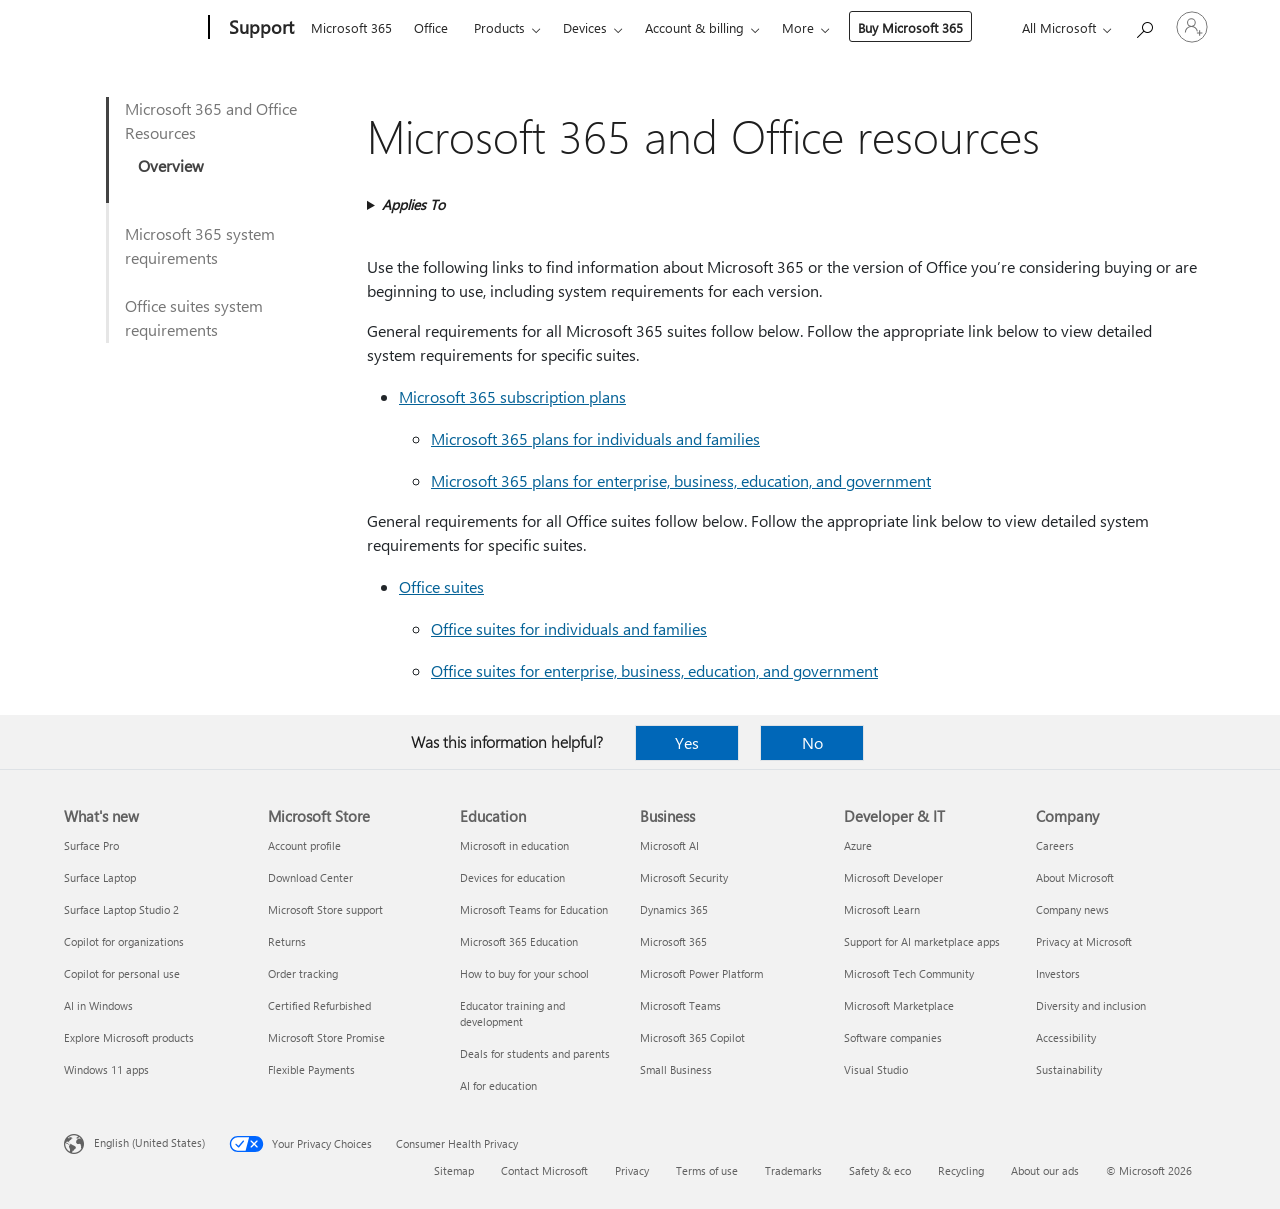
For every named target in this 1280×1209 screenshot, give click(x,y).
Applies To (413, 204)
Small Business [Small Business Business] (676, 1069)
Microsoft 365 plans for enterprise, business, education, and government (681, 480)
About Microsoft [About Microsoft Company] (1075, 877)
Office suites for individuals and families (569, 628)
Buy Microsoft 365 (910, 27)
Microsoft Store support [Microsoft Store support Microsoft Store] (325, 909)
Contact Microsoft (544, 1170)
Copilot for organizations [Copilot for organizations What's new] (124, 941)
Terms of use (707, 1170)
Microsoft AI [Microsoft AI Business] (669, 845)
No (812, 742)
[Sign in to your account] (1192, 27)
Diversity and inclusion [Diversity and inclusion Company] (1091, 1005)
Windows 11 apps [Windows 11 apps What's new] (106, 1069)
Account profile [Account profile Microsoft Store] (304, 845)
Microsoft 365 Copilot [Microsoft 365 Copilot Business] (692, 1037)
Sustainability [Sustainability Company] (1069, 1069)
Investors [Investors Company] (1058, 973)
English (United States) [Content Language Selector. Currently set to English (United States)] (149, 1142)
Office (431, 27)
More (798, 27)
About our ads (1045, 1170)
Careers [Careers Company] (1055, 845)
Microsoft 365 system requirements (200, 245)
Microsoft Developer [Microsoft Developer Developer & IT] (893, 877)
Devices (585, 27)
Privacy (632, 1170)
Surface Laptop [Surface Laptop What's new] (100, 877)
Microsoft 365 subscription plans (512, 396)
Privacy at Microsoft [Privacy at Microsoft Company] (1084, 941)
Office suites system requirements (194, 317)
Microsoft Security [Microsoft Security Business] (684, 877)
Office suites (441, 586)
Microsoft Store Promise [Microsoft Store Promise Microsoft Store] (326, 1037)
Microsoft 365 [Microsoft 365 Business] (673, 941)
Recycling (961, 1170)
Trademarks (793, 1170)
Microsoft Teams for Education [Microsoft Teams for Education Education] (534, 909)
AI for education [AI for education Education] (498, 1085)
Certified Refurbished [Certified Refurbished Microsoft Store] (319, 1005)
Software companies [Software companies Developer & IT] (893, 1037)
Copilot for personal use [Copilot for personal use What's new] (122, 973)
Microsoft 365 (351, 27)
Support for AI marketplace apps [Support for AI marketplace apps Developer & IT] (922, 941)
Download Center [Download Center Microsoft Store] (310, 877)
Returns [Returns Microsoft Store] (287, 941)
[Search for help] (1144, 25)
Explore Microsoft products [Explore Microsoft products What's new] (129, 1037)
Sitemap (454, 1170)
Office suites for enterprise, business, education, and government (654, 670)
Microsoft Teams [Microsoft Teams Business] (680, 1005)
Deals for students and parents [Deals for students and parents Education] (535, 1053)
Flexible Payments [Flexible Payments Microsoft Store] (311, 1069)
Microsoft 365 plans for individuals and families (595, 438)
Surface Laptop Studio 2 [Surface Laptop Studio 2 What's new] (121, 909)
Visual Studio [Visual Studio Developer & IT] (876, 1069)
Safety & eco (880, 1170)
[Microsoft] (132, 28)
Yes (687, 742)
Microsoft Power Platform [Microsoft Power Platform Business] (701, 973)
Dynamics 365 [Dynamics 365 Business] (674, 909)
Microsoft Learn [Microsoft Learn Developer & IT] (882, 909)
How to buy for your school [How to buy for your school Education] (524, 973)
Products (499, 27)
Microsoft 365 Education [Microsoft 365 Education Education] (519, 941)
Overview (171, 165)
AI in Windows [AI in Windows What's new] (98, 1005)
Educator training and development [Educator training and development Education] (512, 1013)
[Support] (259, 28)
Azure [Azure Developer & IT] (858, 845)
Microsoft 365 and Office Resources (211, 120)
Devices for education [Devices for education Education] (512, 877)
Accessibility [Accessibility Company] (1066, 1037)
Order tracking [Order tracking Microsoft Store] (303, 973)
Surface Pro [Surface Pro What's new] (91, 845)
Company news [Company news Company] (1072, 909)
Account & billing (694, 27)
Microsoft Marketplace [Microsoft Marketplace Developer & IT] (899, 1005)
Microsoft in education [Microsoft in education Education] (514, 845)
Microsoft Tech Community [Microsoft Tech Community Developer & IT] (909, 973)
